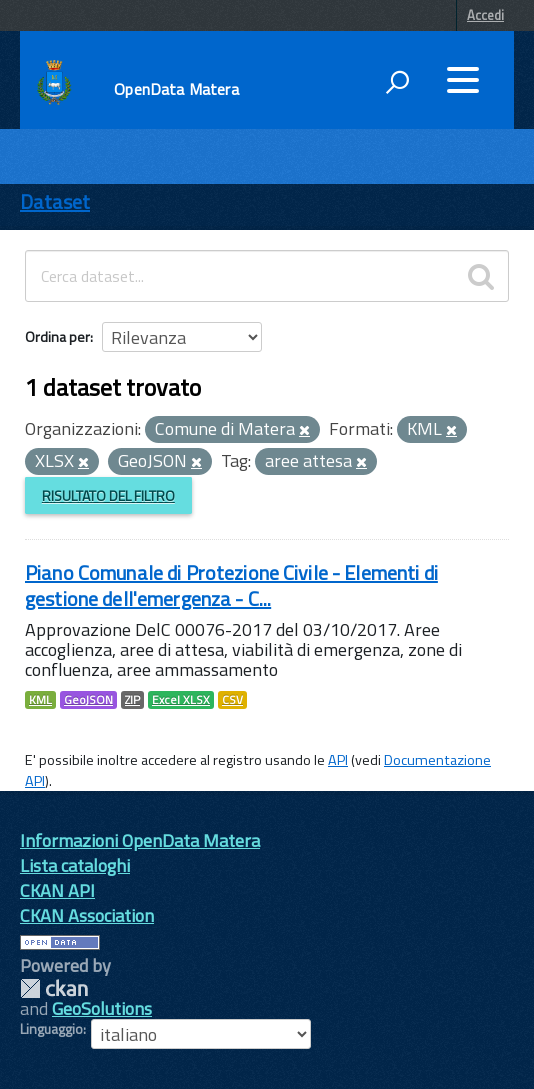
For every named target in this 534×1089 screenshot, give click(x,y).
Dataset (55, 201)
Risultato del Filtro (108, 495)
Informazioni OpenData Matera (140, 840)
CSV (232, 700)
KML (40, 700)
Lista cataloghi (75, 865)
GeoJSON (88, 700)
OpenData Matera (176, 89)
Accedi (485, 15)
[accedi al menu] (463, 80)
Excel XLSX (181, 700)
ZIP (132, 700)
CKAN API (57, 890)
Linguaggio (51, 1029)
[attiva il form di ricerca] (397, 82)
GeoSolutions (102, 1008)
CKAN (54, 988)
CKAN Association (87, 915)
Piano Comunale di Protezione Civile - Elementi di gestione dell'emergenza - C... (231, 585)
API (338, 760)
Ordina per (57, 336)
